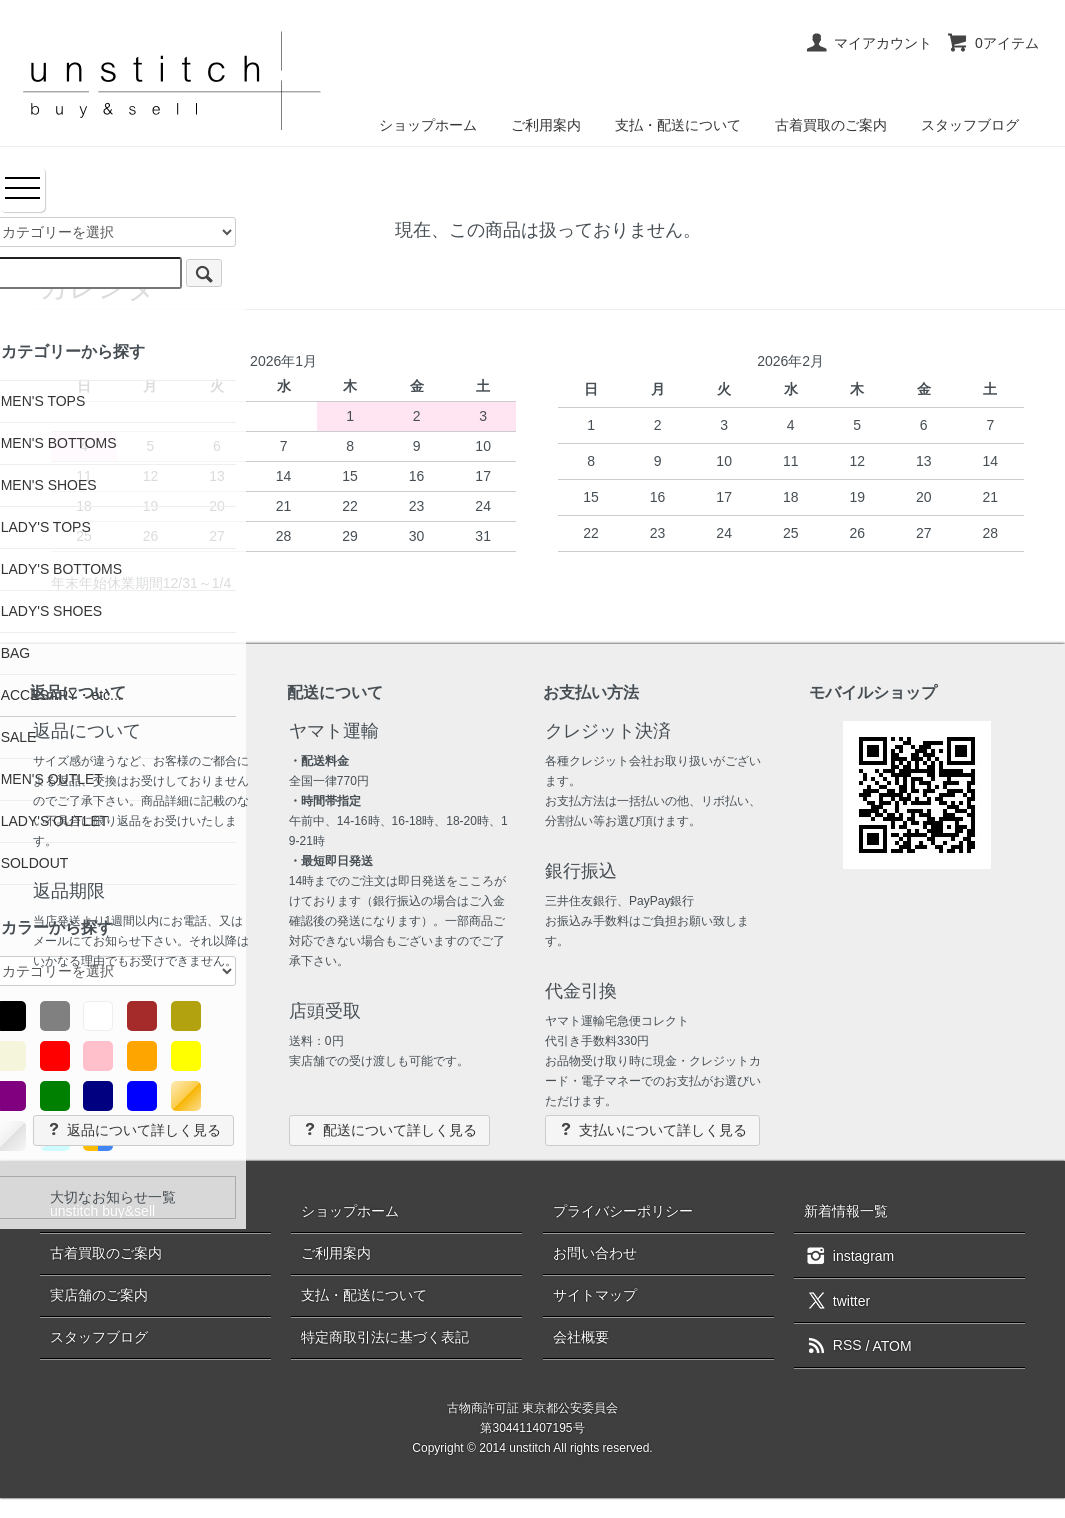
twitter (837, 1300)
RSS (833, 1345)
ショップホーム (428, 125)
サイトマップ (595, 1295)
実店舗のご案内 (99, 1295)
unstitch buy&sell (102, 1211)
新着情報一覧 (846, 1211)
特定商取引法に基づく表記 (385, 1337)
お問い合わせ (595, 1253)
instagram (849, 1255)
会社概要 (581, 1337)
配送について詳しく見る (389, 1129)
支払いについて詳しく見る (652, 1129)
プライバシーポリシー (623, 1211)
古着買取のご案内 (831, 125)
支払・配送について (678, 125)
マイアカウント (868, 43)
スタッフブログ (970, 125)
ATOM (892, 1345)
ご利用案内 (546, 125)
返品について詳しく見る (133, 1129)
